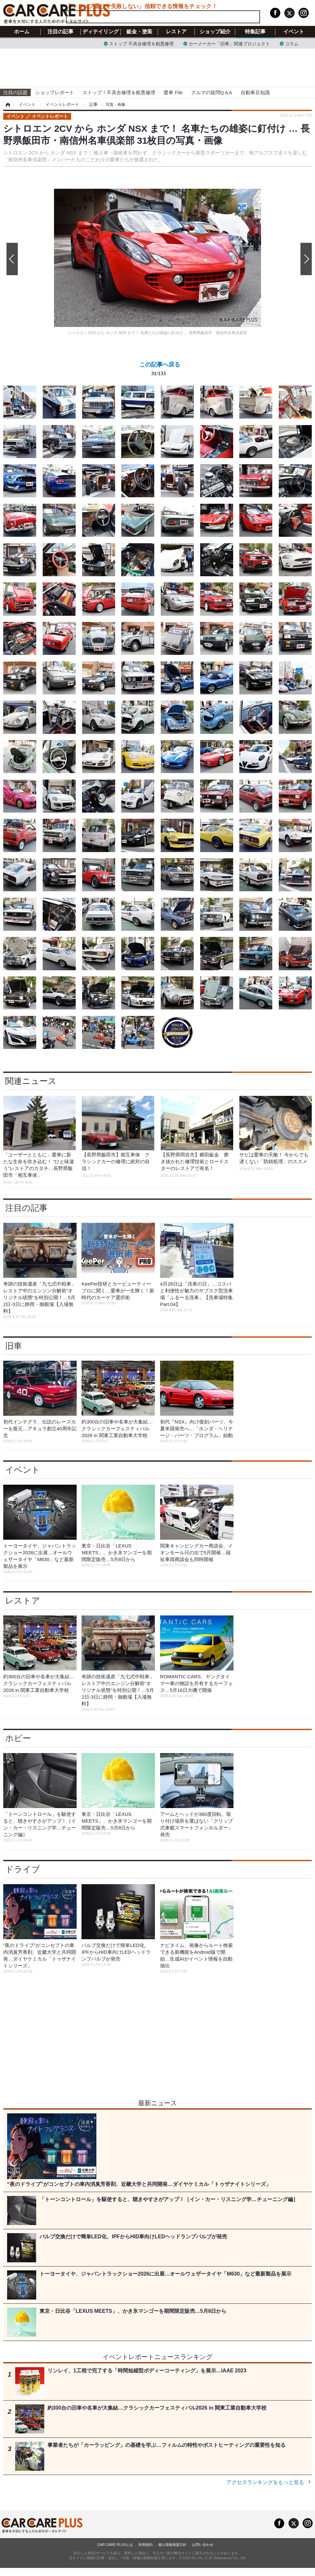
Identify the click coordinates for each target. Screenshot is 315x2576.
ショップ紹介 (215, 31)
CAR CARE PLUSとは (115, 2545)
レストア (176, 31)
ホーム (21, 31)
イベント (293, 31)
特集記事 (255, 31)
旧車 (13, 1345)
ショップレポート (54, 92)
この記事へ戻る (159, 370)
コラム (292, 43)
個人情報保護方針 (172, 2545)
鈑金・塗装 (139, 31)
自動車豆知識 (255, 92)
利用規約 (145, 2545)
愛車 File (173, 92)
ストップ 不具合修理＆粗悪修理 (141, 43)
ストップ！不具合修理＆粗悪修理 (118, 92)
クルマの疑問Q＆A (211, 92)
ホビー (18, 1738)
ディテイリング (100, 31)
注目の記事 (60, 31)
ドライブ (22, 1869)
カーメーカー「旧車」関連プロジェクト (229, 43)
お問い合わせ (202, 2545)
